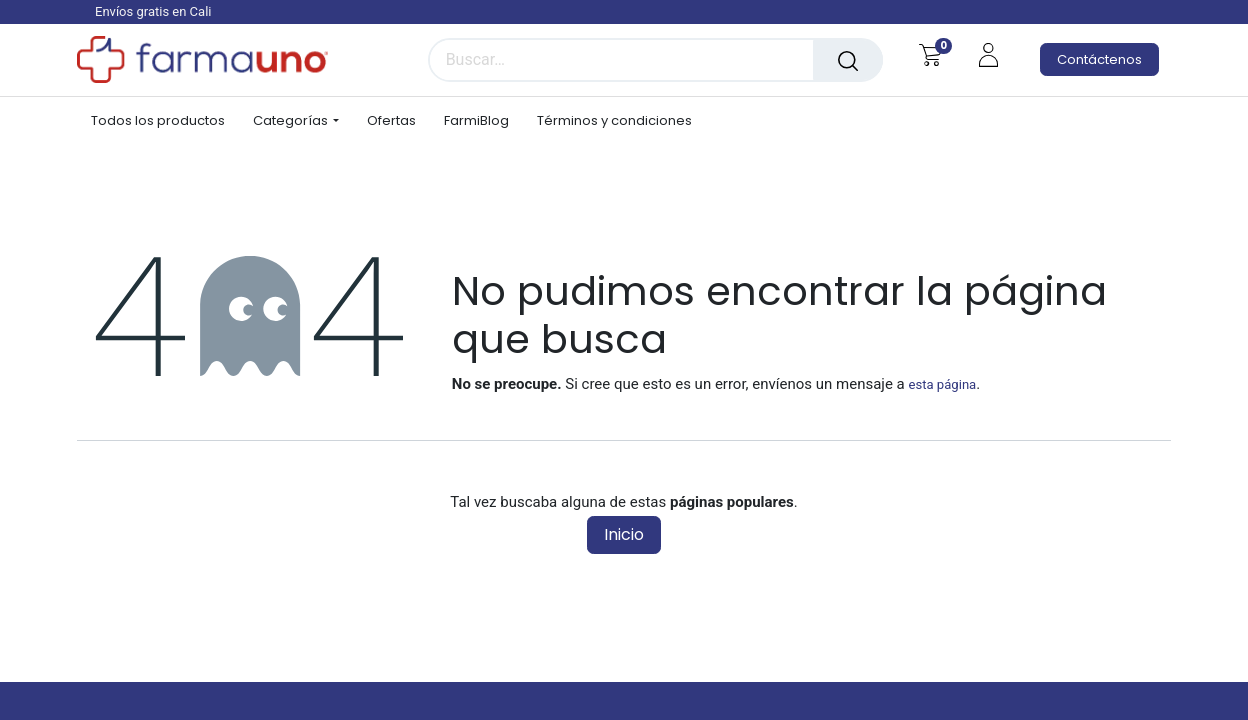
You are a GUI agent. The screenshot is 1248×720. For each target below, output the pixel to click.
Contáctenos (1099, 59)
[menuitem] (165, 121)
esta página (942, 384)
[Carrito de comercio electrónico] (930, 55)
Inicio (624, 534)
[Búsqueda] (848, 60)
